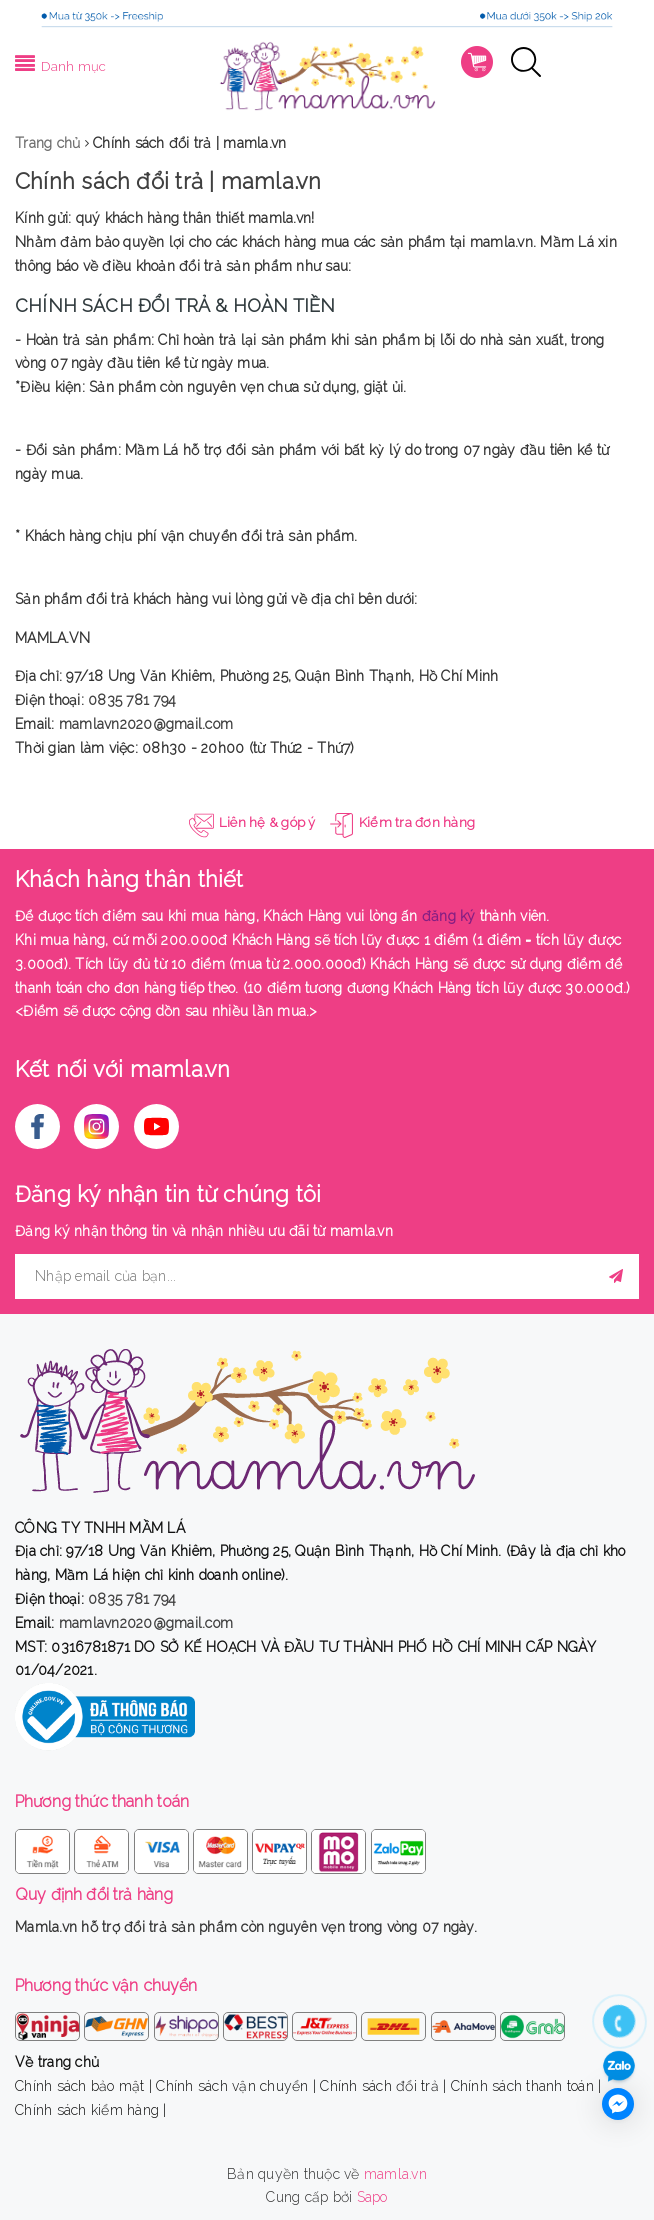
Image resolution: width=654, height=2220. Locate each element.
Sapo (372, 2197)
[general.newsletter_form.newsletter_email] (327, 1276)
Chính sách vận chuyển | (236, 2086)
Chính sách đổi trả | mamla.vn (168, 181)
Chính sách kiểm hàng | (91, 2110)
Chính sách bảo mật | (83, 2086)
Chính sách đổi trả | (383, 2086)
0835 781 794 (132, 700)
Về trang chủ (57, 2062)
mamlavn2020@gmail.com (146, 724)
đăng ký (449, 916)
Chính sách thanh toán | (526, 2086)
